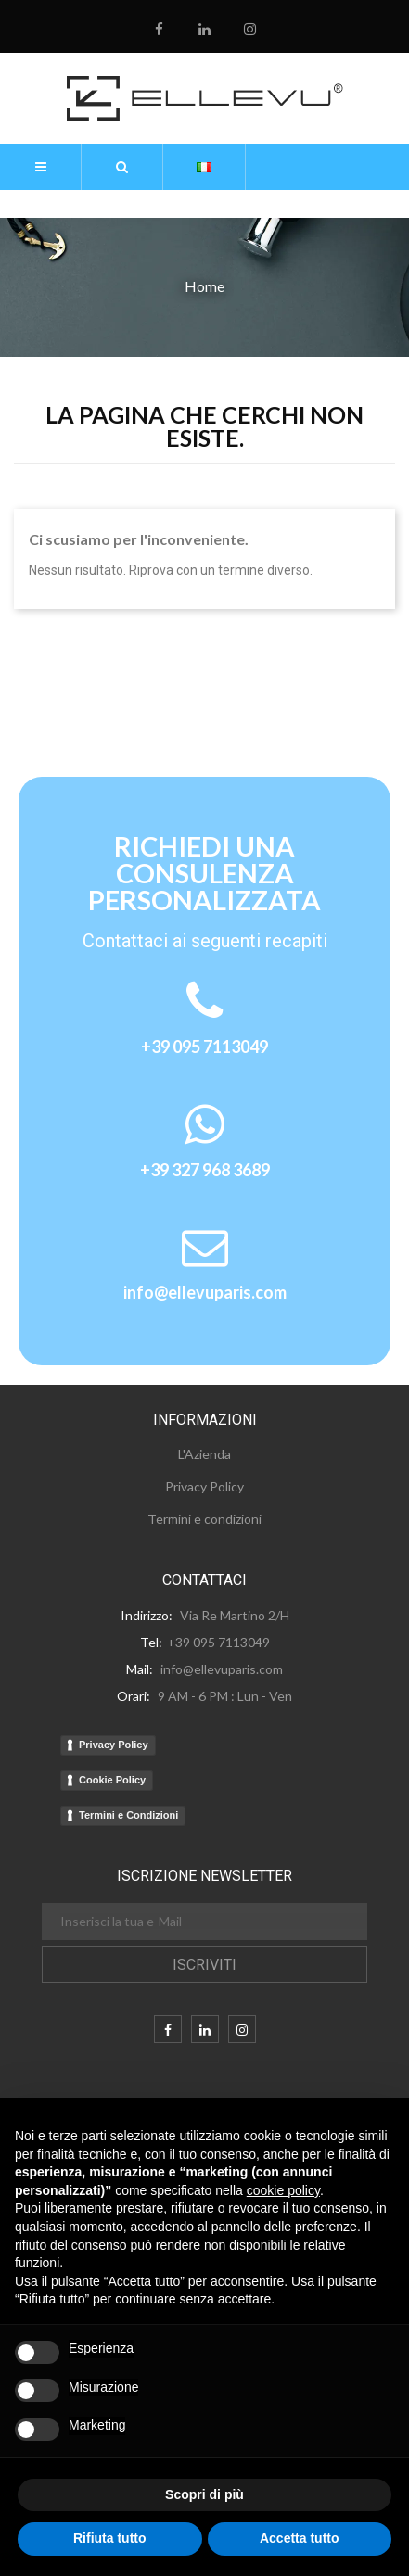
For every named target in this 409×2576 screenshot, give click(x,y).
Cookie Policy (112, 1779)
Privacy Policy (113, 1744)
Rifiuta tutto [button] (110, 2538)
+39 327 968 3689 (205, 1170)
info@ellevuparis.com (205, 1292)
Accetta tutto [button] (299, 2538)
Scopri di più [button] (204, 2494)
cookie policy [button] (283, 2190)
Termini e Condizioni (128, 1815)
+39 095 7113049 (204, 1046)
